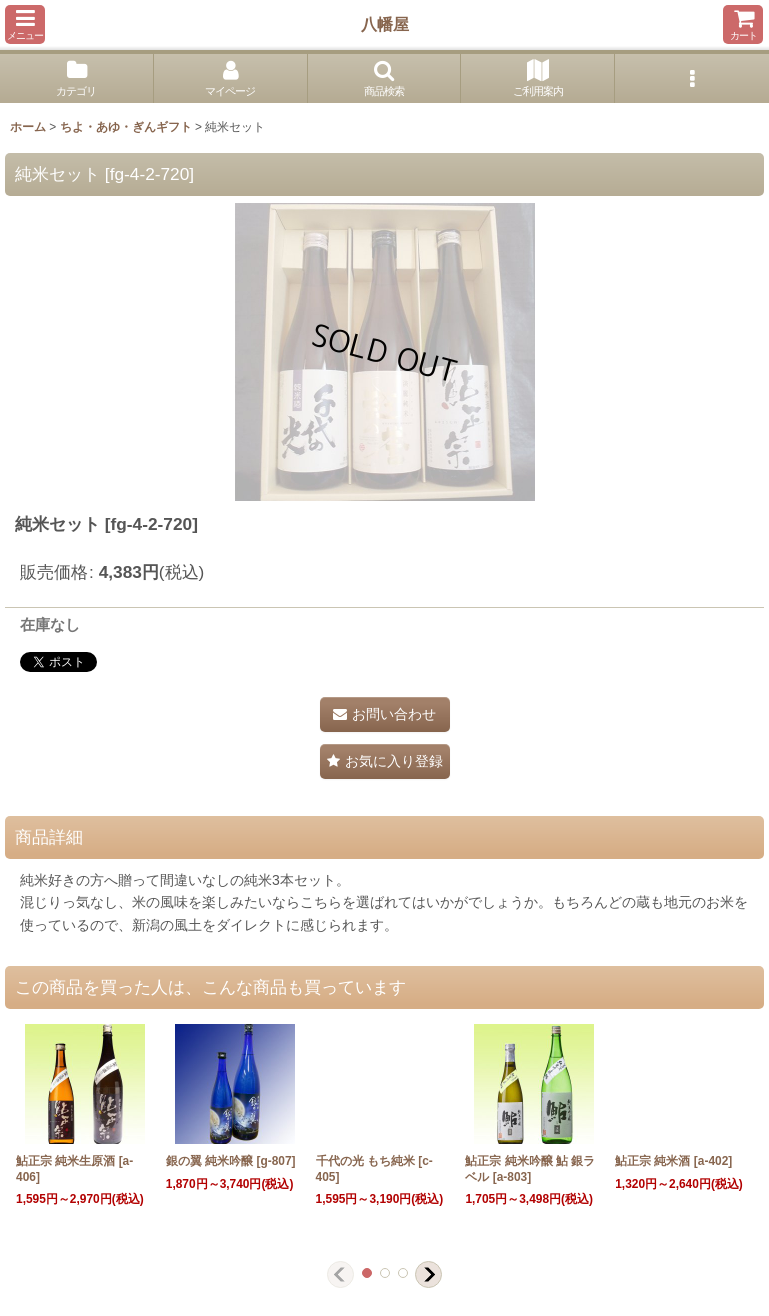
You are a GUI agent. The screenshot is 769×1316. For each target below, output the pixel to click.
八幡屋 (385, 24)
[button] (25, 24)
